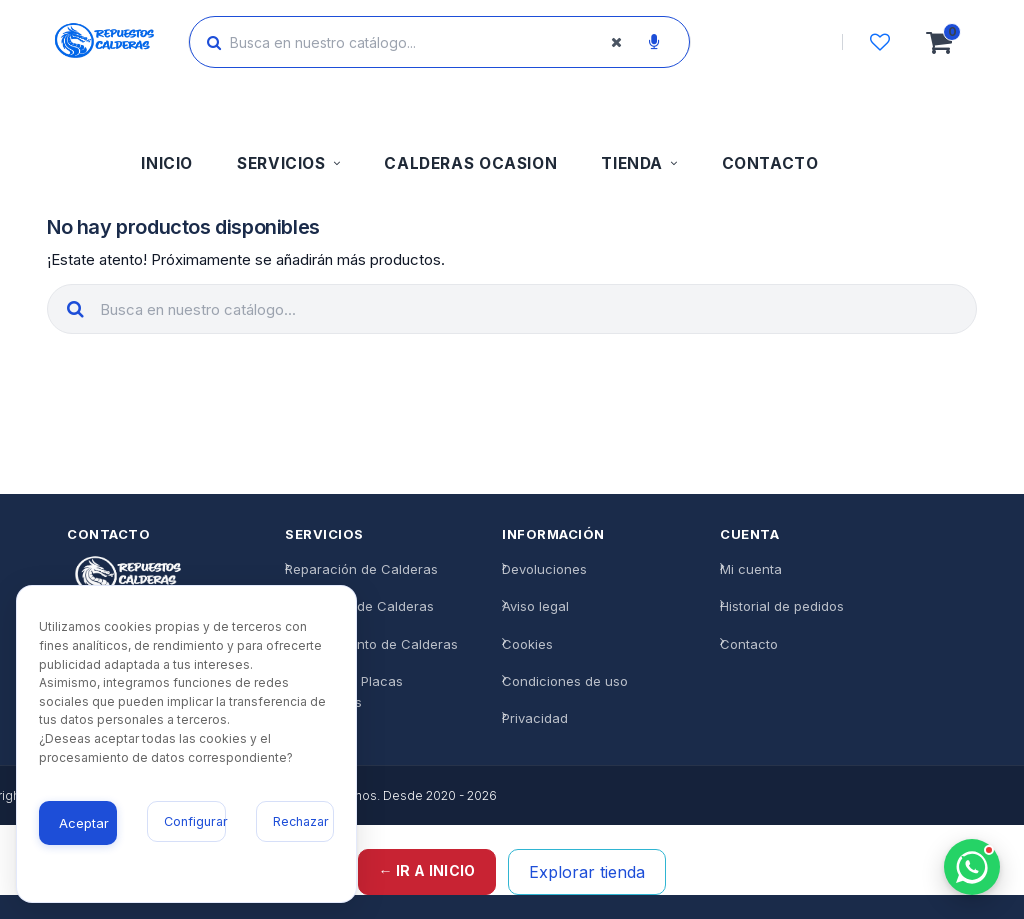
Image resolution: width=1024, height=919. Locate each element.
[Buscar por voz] (654, 42)
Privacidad (535, 718)
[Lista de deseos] (880, 42)
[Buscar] (214, 42)
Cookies (527, 644)
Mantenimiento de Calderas (371, 644)
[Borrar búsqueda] (616, 42)
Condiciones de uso (565, 681)
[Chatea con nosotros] (972, 867)
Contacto (749, 644)
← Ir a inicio (427, 870)
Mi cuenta (751, 570)
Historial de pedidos (782, 607)
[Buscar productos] (422, 42)
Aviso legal (535, 607)
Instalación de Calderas (359, 607)
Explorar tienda (587, 872)
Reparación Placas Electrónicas (344, 691)
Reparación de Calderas (361, 570)
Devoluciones (544, 570)
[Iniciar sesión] (785, 42)
